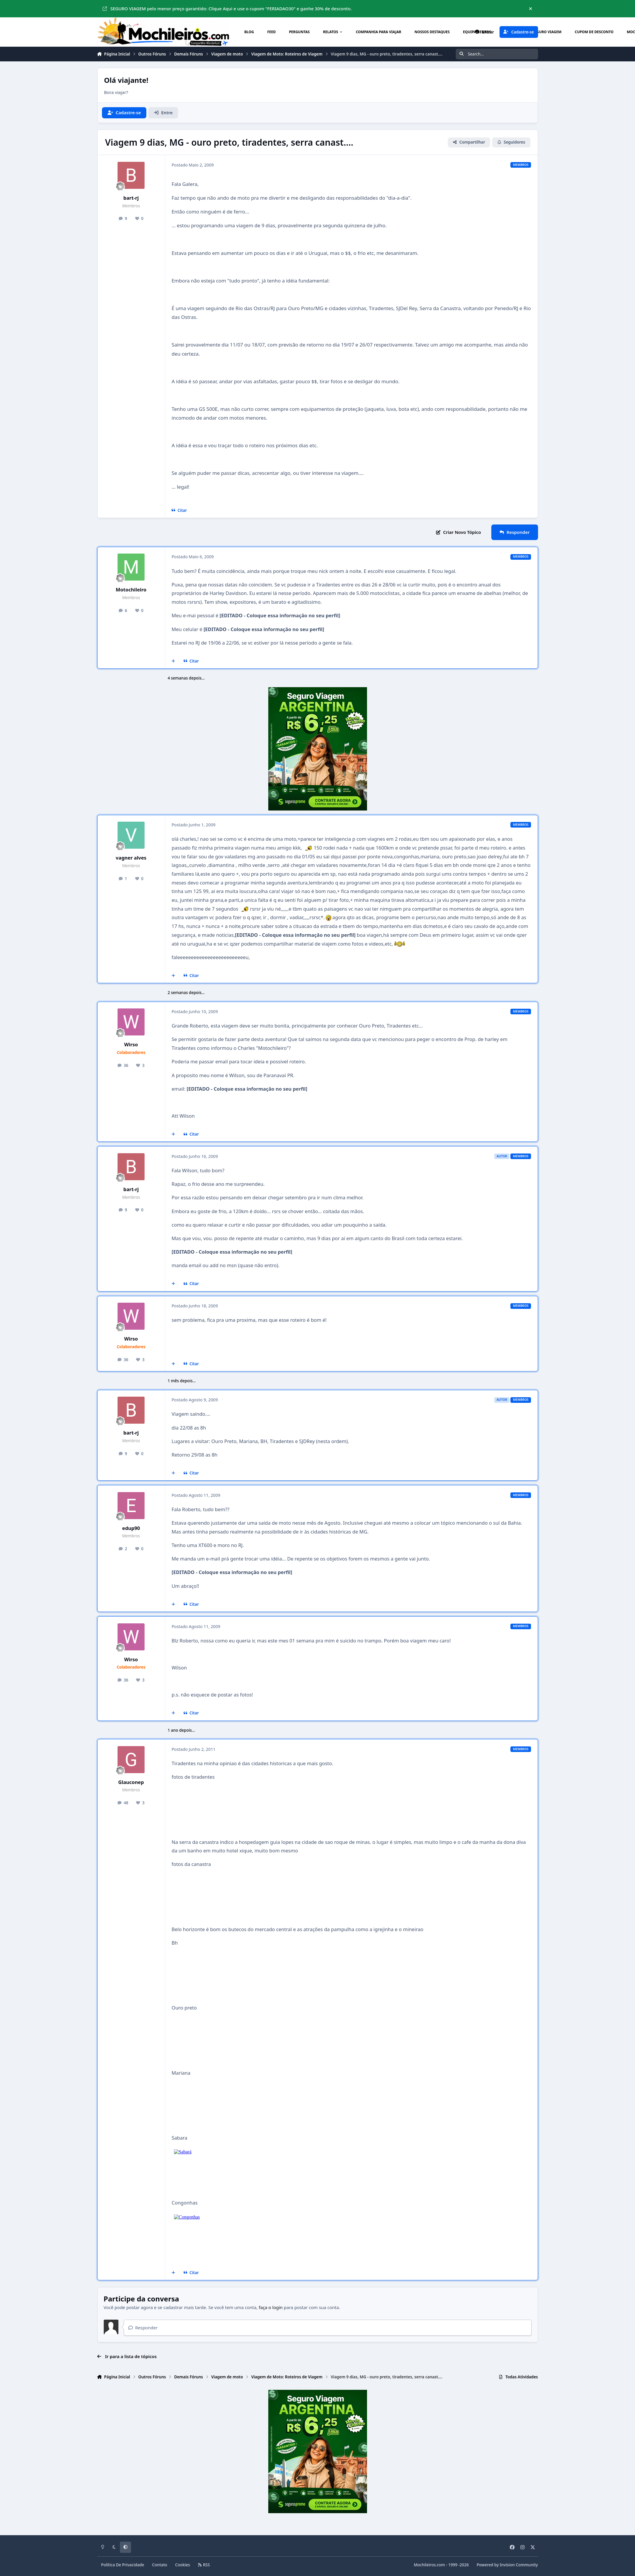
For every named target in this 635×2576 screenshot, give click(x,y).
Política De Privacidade (122, 2564)
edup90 (131, 1528)
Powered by (507, 2564)
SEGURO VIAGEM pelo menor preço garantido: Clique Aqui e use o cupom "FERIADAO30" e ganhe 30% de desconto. (227, 8)
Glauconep (131, 1782)
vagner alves (131, 857)
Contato (159, 2564)
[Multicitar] (173, 661)
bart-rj (131, 197)
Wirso (131, 1044)
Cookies (182, 2564)
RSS (204, 2564)
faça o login (271, 2307)
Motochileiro (131, 589)
